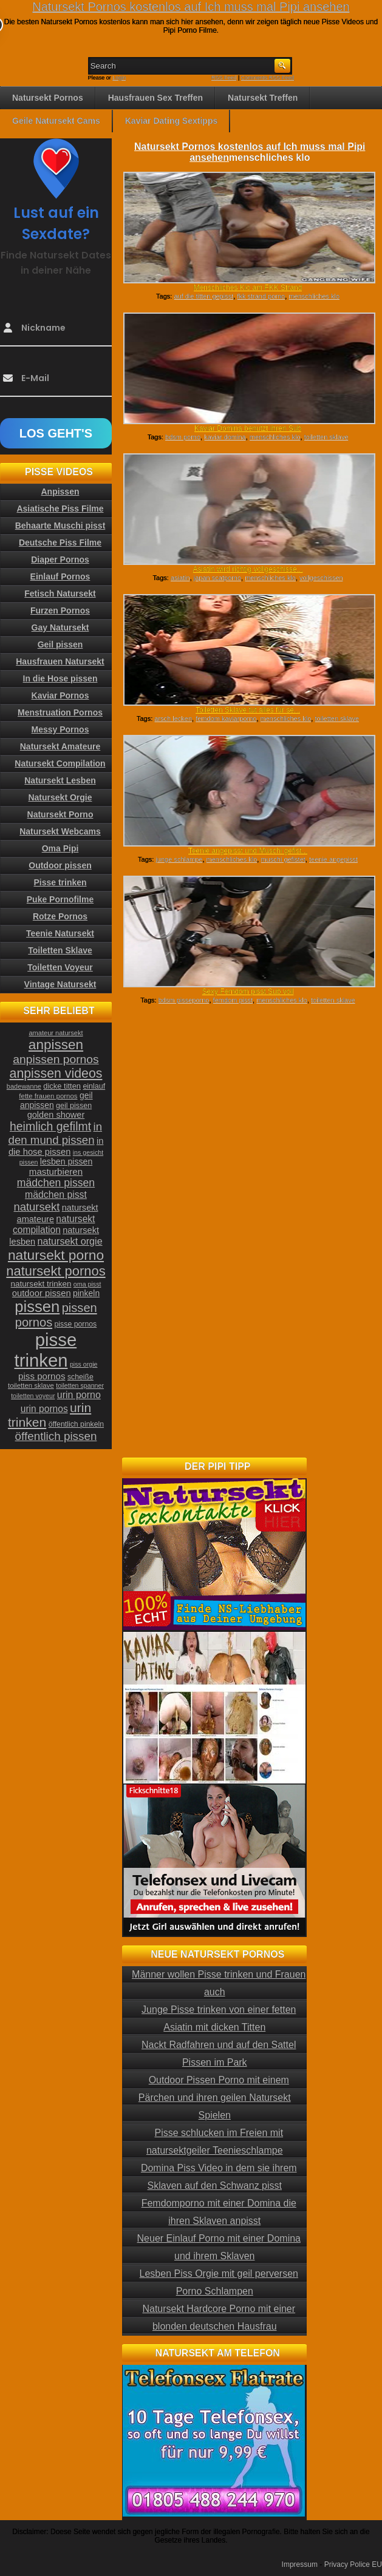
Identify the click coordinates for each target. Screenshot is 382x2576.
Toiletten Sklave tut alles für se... (248, 710)
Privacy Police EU (353, 2564)
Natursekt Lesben (59, 780)
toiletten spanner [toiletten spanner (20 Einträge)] (80, 1385)
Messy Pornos (60, 729)
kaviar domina (224, 437)
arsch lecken (173, 718)
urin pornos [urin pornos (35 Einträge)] (44, 1409)
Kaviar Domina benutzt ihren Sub (247, 428)
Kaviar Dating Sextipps (171, 121)
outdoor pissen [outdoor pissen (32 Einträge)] (41, 1293)
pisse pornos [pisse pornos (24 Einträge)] (76, 1324)
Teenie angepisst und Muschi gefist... (248, 851)
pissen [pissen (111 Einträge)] (37, 1306)
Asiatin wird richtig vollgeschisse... (247, 569)
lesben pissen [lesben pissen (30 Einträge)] (66, 1161)
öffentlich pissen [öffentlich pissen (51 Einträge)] (56, 1436)
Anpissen (60, 491)
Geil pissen (60, 644)
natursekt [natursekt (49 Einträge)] (36, 1206)
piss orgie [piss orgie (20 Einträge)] (84, 1364)
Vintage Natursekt (60, 984)
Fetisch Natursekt (59, 593)
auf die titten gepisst (203, 296)
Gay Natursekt (60, 627)
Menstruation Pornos (60, 712)
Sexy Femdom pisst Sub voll (247, 991)
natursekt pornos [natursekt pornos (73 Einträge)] (55, 1271)
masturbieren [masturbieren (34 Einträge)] (56, 1171)
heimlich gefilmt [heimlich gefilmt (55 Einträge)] (50, 1126)
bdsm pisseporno (184, 1000)
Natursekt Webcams (60, 831)
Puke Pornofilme (60, 899)
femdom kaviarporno (226, 718)
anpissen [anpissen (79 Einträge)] (56, 1044)
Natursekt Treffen (263, 98)
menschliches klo (313, 296)
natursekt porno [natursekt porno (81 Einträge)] (56, 1255)
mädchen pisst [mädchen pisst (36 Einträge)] (56, 1194)
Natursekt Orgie (60, 797)
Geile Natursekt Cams (56, 121)
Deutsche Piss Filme (60, 542)
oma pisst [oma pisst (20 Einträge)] (87, 1284)
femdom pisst (233, 1000)
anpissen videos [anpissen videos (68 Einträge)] (56, 1073)
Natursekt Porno (60, 814)
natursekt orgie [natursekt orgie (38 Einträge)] (70, 1241)
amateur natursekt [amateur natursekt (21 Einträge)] (56, 1032)
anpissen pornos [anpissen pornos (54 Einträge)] (55, 1059)
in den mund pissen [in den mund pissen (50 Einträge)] (55, 1133)
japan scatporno (217, 577)
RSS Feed (224, 78)
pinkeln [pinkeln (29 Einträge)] (86, 1293)
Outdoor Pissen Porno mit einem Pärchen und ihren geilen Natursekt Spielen (214, 2097)
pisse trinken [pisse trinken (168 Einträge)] (46, 1350)
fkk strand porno (261, 296)
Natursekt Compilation (60, 763)
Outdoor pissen (60, 865)
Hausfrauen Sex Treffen (155, 98)
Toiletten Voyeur (60, 967)
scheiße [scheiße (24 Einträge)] (80, 1377)
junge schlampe (178, 859)
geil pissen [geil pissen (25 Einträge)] (74, 1105)
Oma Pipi (60, 848)
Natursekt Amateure (60, 746)
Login (119, 78)
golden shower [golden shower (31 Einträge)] (56, 1115)
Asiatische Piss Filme (59, 508)
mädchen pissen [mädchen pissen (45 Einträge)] (56, 1183)
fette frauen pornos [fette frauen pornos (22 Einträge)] (48, 1096)
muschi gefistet (283, 859)
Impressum (300, 2564)
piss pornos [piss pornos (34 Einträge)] (42, 1376)
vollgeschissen (321, 577)
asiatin (180, 577)
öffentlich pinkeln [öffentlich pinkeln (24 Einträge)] (76, 1424)
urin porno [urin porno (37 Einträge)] (79, 1395)
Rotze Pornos (60, 916)
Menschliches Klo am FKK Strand (248, 287)
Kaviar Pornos (60, 695)
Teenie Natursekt (60, 933)
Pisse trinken (59, 882)
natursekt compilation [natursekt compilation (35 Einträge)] (54, 1224)
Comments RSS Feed (268, 78)
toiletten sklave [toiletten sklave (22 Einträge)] (31, 1385)
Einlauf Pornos (60, 576)
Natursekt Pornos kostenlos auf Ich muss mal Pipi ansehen (190, 6)
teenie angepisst (333, 859)
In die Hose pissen (60, 678)
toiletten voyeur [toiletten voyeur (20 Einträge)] (33, 1395)
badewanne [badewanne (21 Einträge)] (24, 1086)
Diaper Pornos (60, 559)
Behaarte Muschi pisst (60, 525)
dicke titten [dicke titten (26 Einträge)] (62, 1085)
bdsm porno (182, 437)
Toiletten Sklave (60, 950)
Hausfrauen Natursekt (60, 661)
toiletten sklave (326, 437)
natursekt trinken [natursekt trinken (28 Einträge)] (41, 1283)
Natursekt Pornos (47, 98)
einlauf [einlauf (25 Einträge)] (94, 1086)
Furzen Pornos (60, 610)
